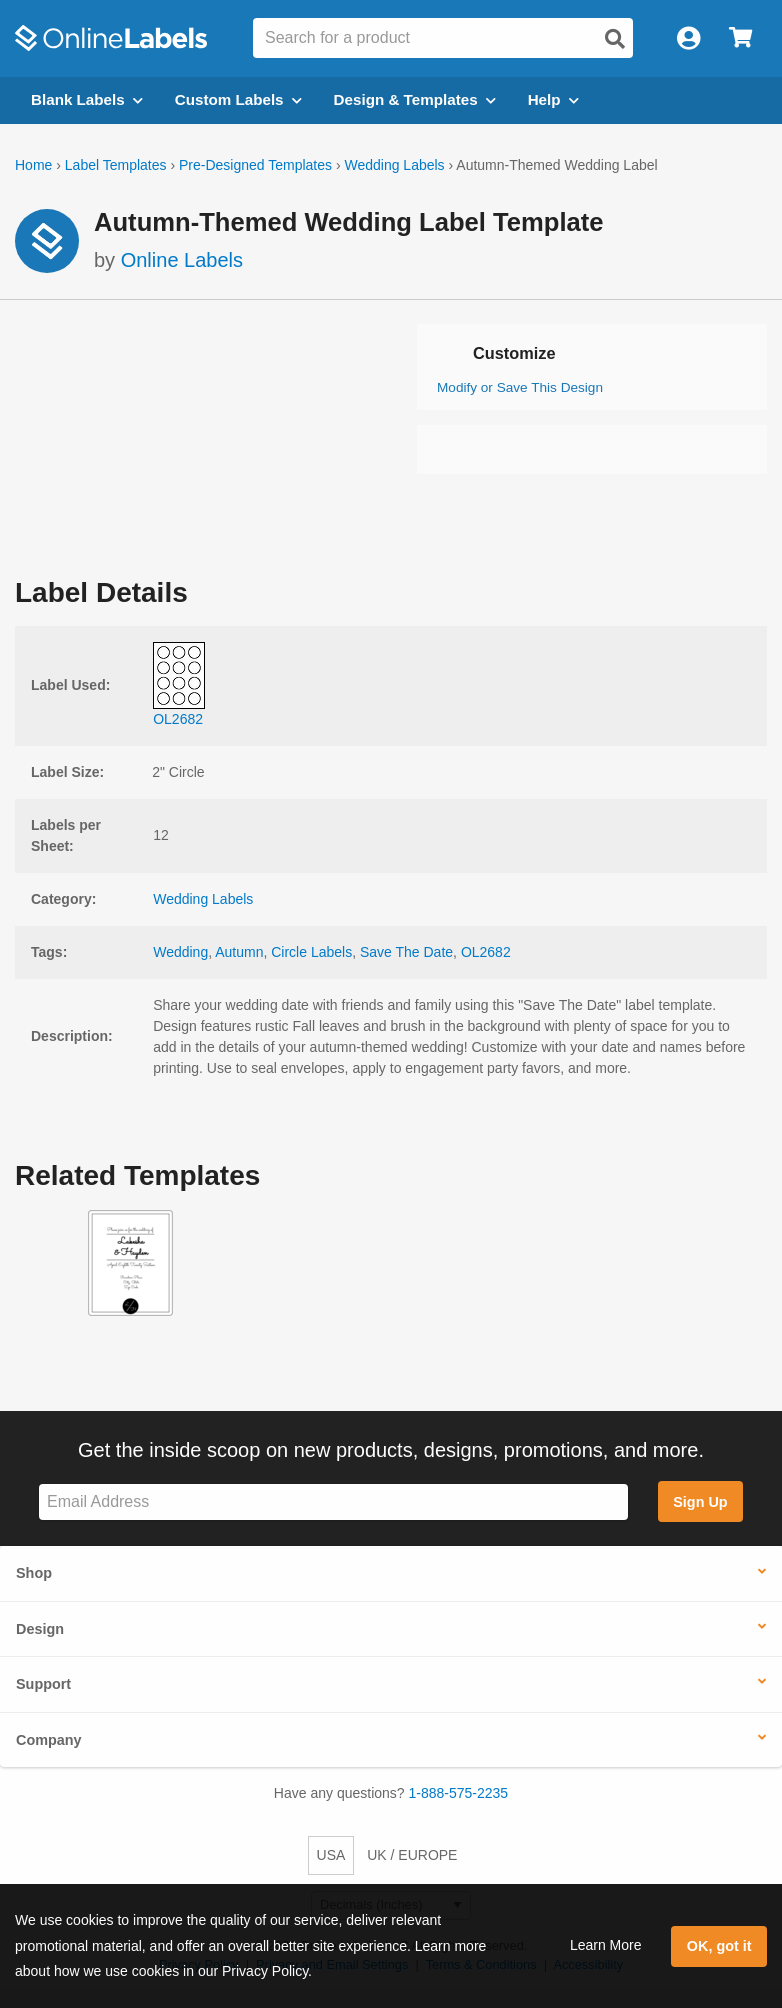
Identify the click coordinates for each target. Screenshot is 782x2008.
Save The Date (406, 952)
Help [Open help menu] (553, 99)
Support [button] (43, 1684)
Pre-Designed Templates (255, 165)
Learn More (606, 1945)
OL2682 (486, 952)
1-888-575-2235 (459, 1793)
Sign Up (700, 1502)
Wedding (180, 952)
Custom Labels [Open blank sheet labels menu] (238, 99)
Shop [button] (34, 1573)
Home (33, 165)
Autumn (239, 952)
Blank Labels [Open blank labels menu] (87, 99)
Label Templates (116, 165)
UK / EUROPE (412, 1855)
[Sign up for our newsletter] (333, 1502)
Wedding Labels (394, 165)
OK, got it (719, 1946)
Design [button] (40, 1629)
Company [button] (49, 1740)
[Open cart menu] (740, 38)
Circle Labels (311, 952)
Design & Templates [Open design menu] (415, 99)
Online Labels (182, 260)
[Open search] (615, 39)
